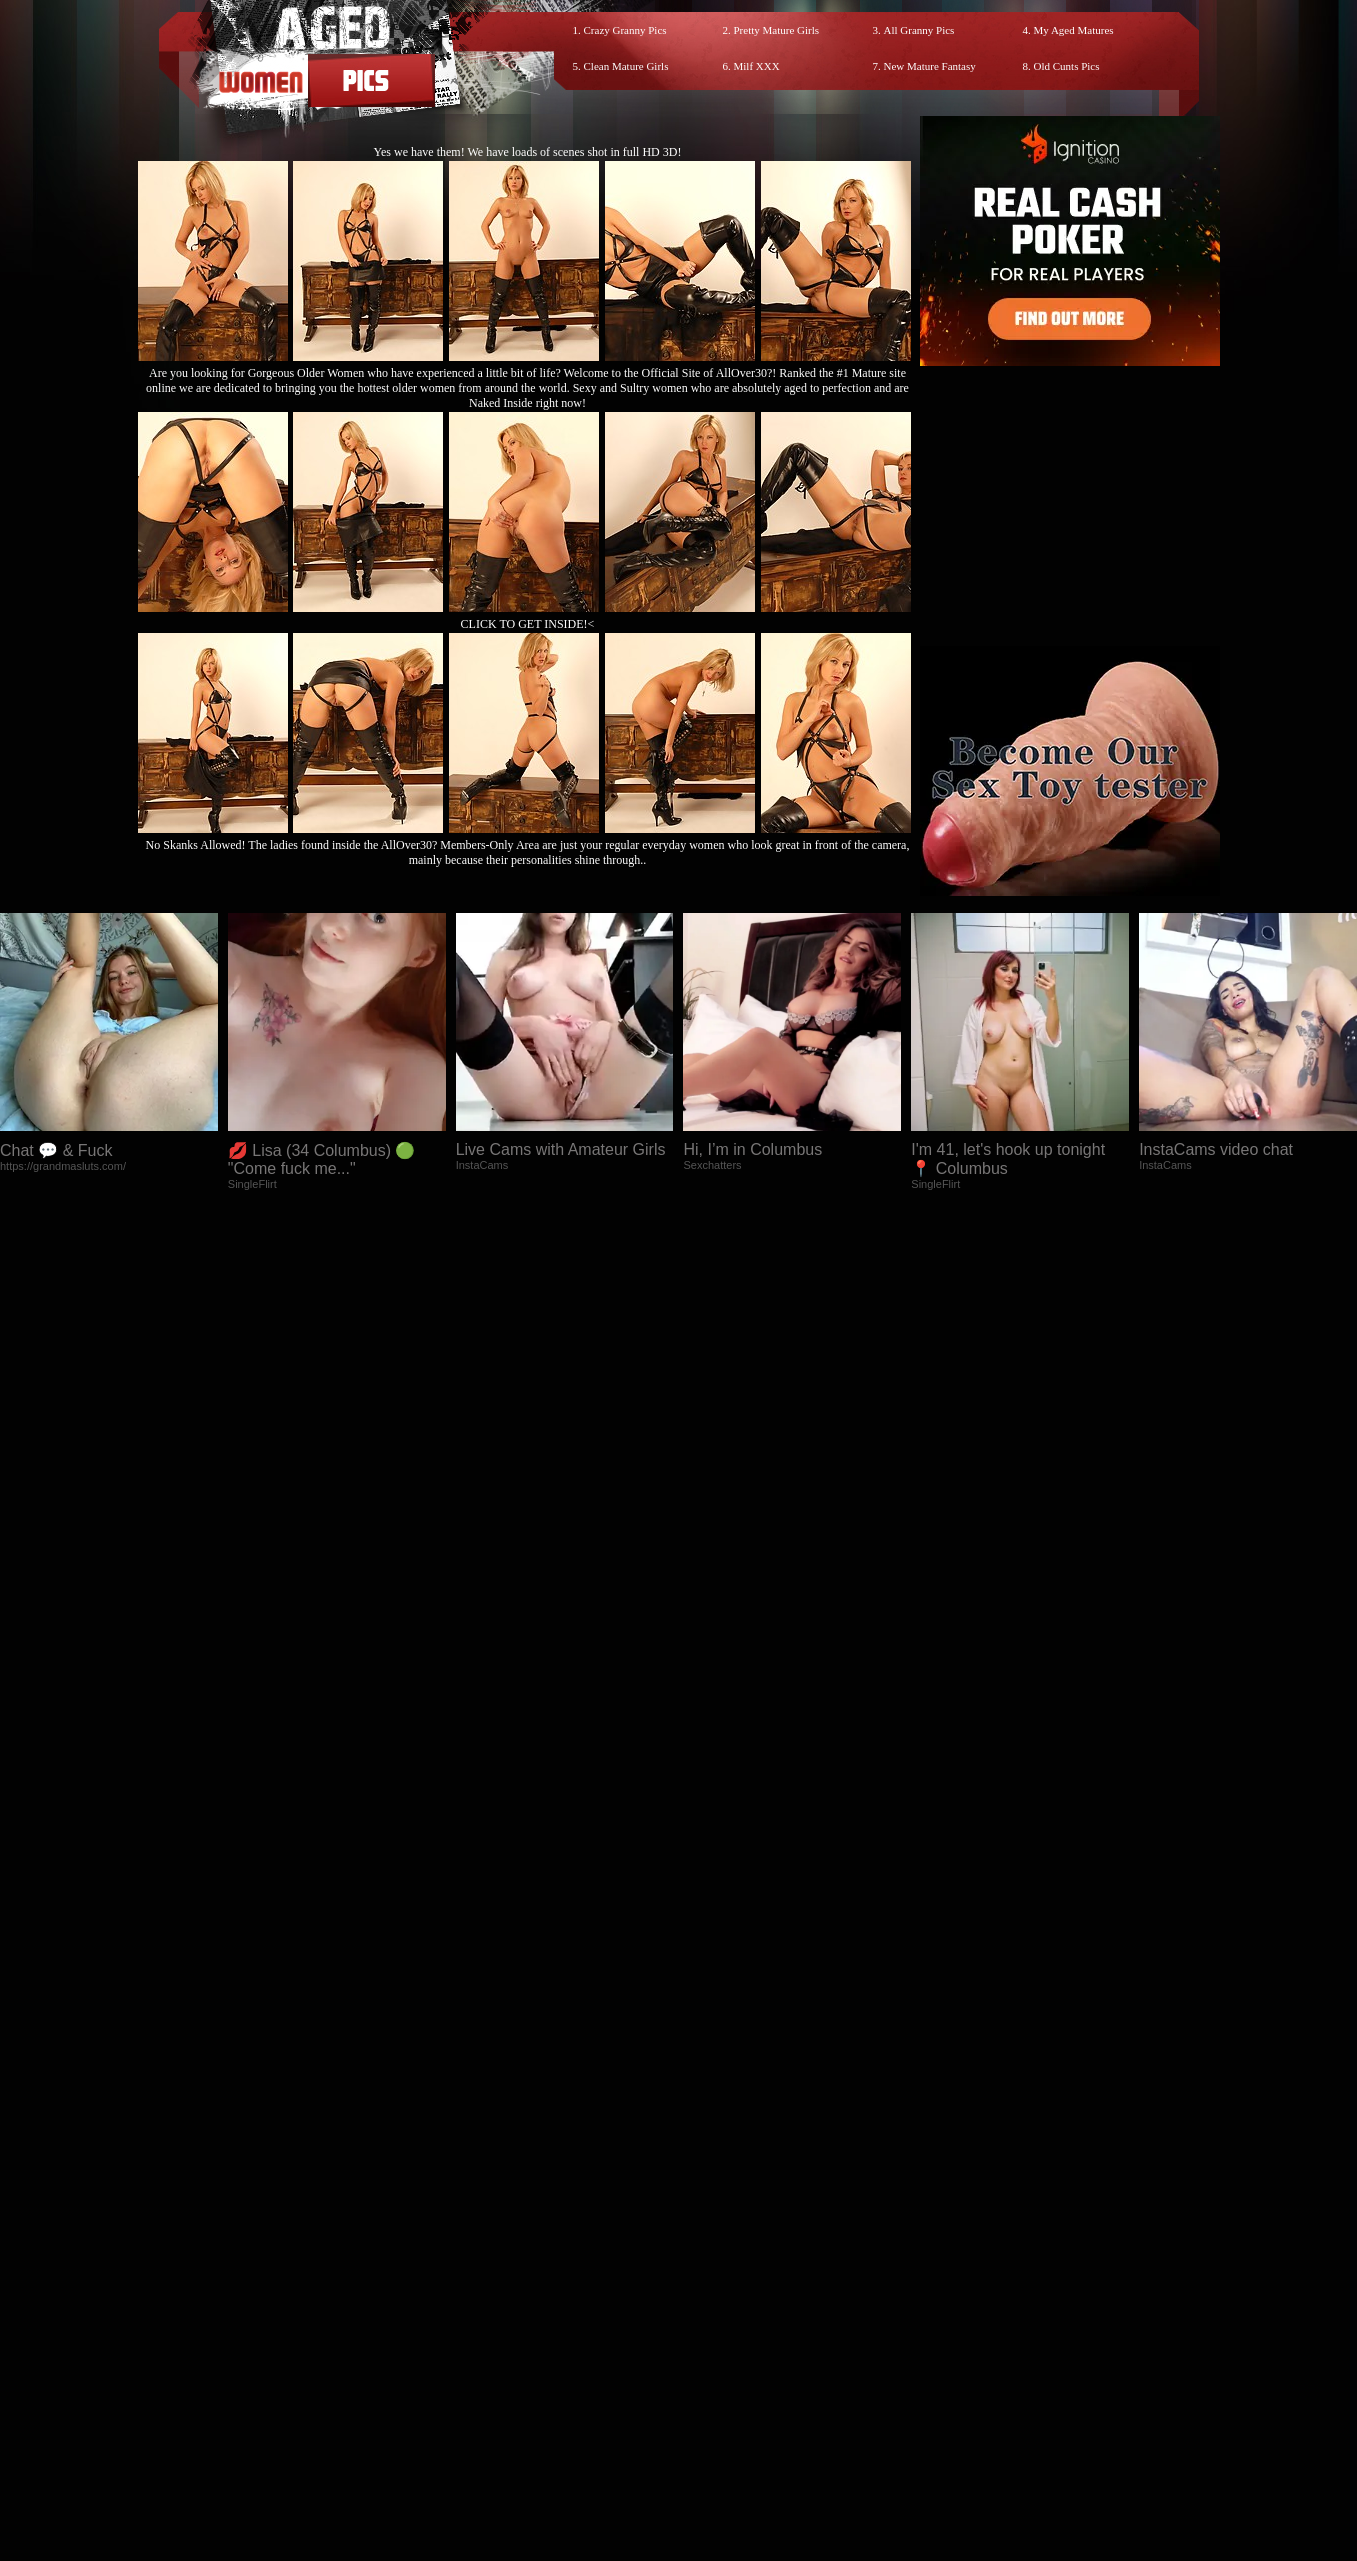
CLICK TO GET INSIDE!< (528, 624)
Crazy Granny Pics (625, 30)
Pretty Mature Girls (777, 30)
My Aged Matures (1074, 30)
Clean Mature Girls (626, 66)
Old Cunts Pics (1067, 66)
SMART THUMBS (713, 2131)
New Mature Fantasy (930, 66)
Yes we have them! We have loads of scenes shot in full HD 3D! (528, 152)
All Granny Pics (919, 30)
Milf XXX (757, 66)
